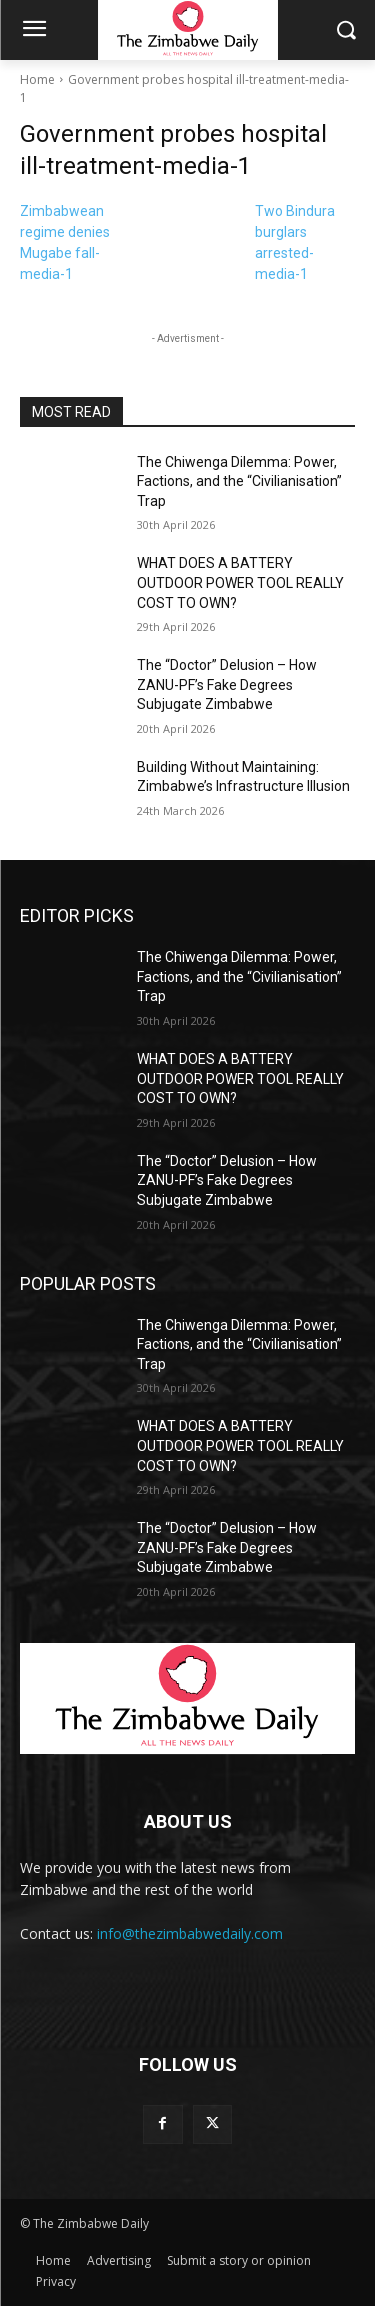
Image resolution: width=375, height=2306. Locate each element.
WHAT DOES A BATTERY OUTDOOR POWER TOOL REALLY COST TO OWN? (240, 582)
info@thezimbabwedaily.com (190, 1933)
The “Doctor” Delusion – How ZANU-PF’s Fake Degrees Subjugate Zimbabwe (227, 684)
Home (37, 79)
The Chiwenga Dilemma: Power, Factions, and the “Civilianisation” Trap (239, 481)
